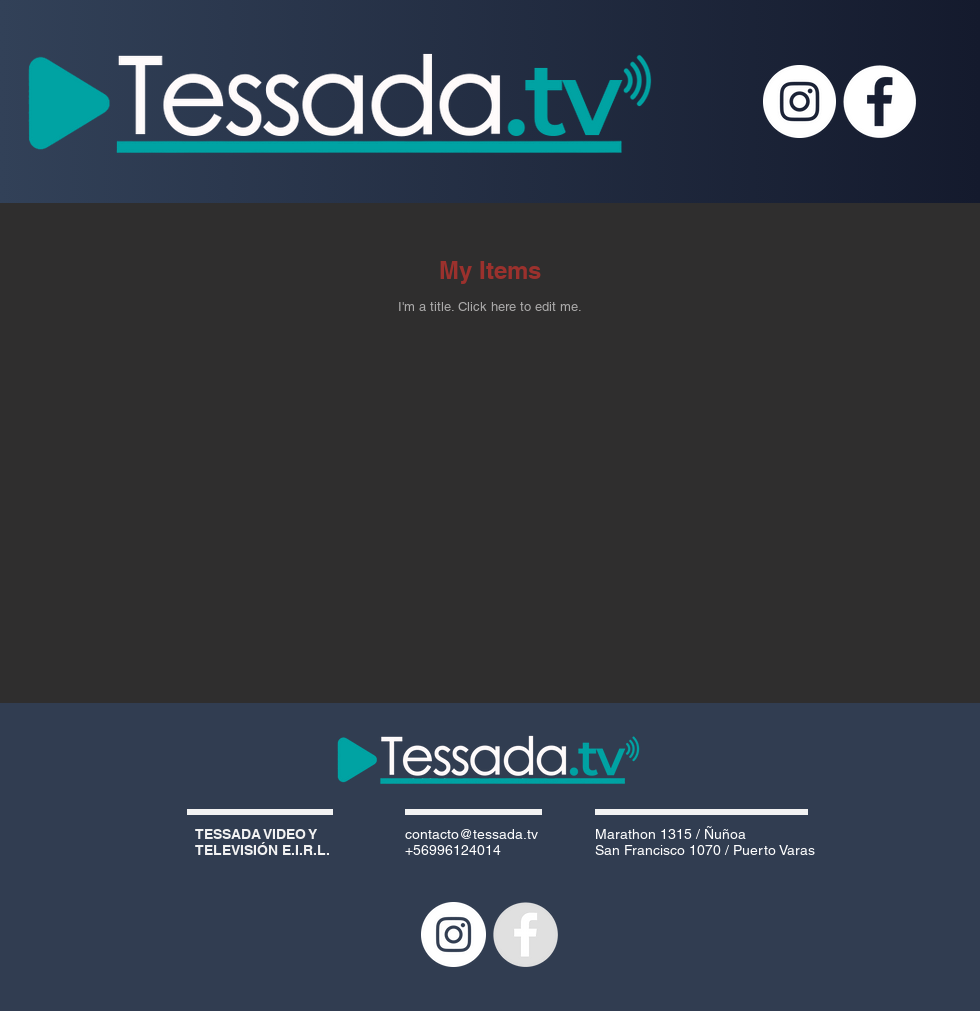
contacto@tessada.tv (471, 834)
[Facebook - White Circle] (879, 101)
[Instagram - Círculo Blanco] (799, 101)
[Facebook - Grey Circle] (525, 934)
